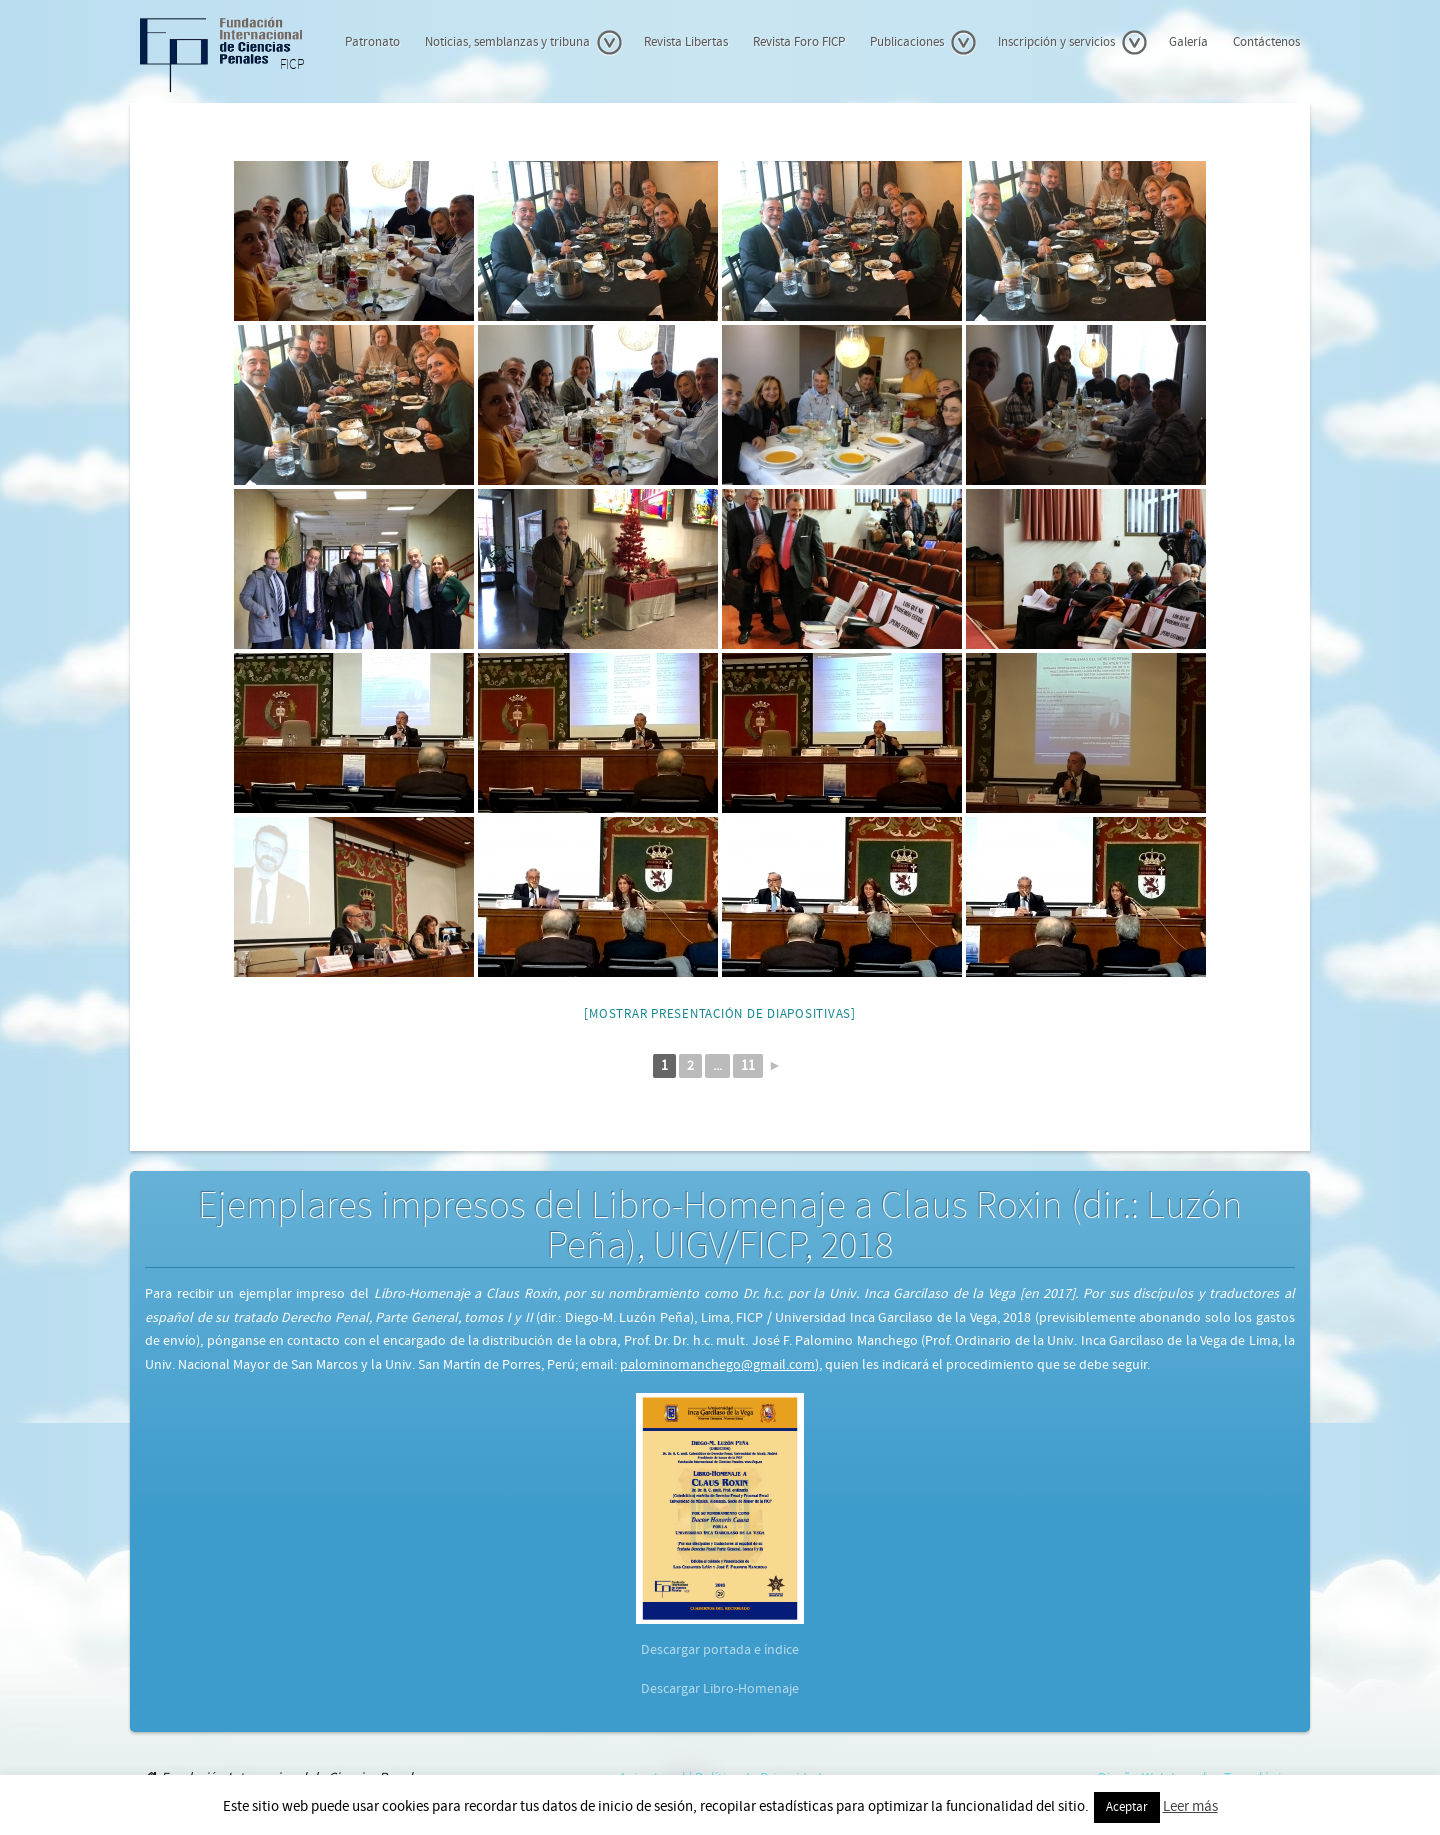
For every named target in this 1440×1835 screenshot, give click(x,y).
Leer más (1190, 1806)
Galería (1188, 42)
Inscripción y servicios (1073, 43)
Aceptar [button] (1127, 1807)
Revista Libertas (686, 42)
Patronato (372, 42)
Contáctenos (1266, 42)
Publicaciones (923, 43)
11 (748, 1066)
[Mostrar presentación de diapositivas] (720, 1014)
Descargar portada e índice (720, 1650)
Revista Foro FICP (799, 42)
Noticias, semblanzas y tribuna (524, 43)
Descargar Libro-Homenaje (720, 1689)
